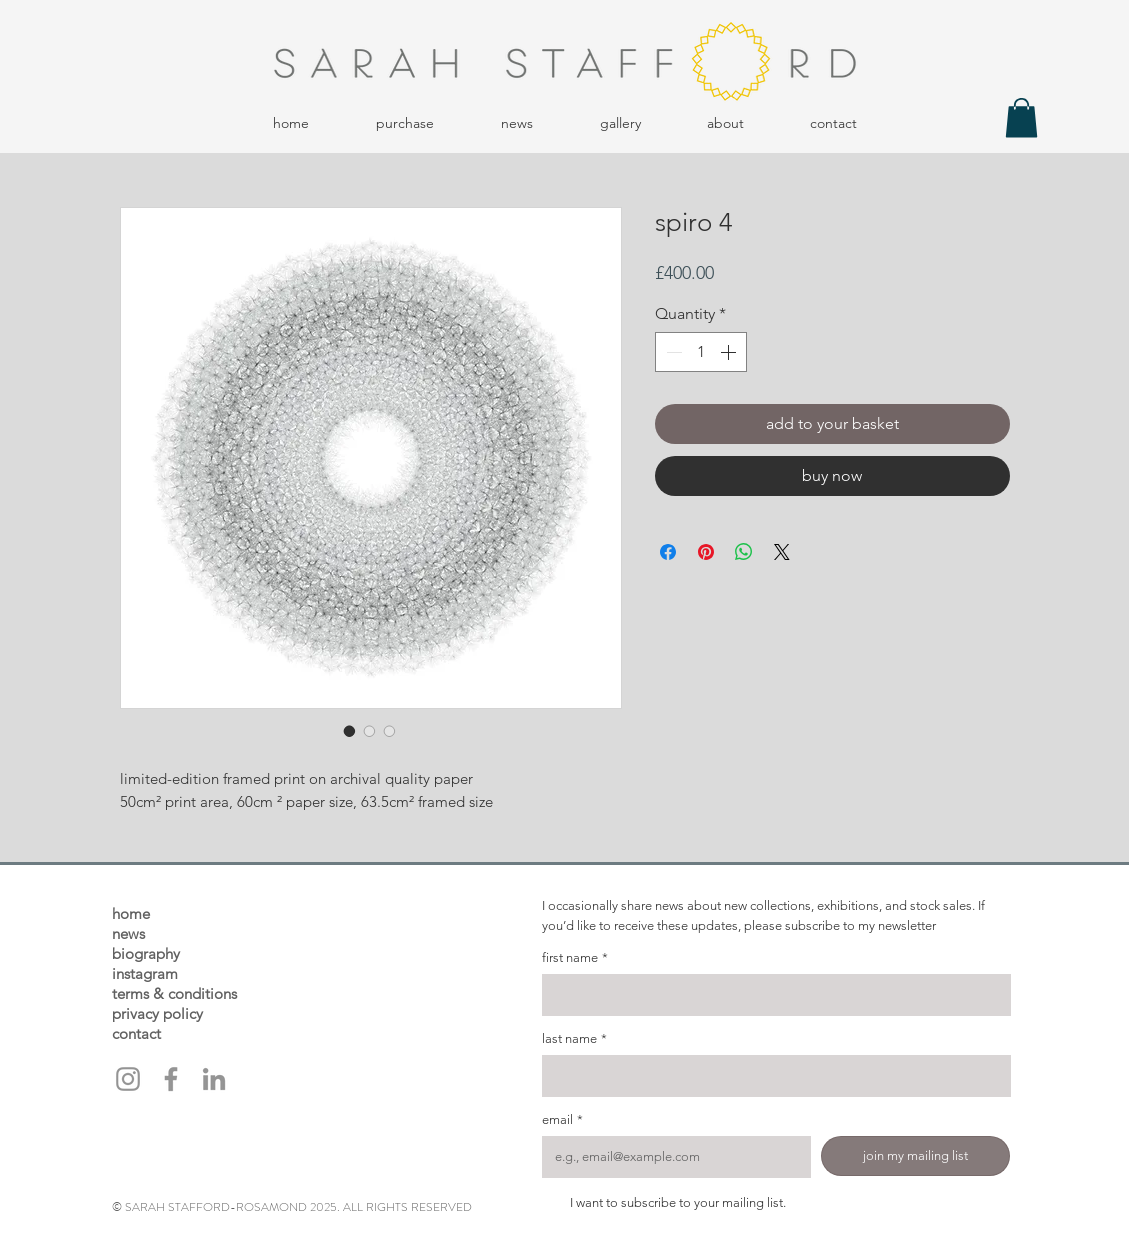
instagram (145, 973)
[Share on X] (782, 552)
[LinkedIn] (214, 1079)
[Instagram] (128, 1079)
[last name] (770, 1076)
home (131, 913)
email (562, 1120)
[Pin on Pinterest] (706, 552)
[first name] (770, 995)
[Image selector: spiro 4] (350, 731)
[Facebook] (171, 1079)
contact (136, 1033)
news (128, 933)
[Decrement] (672, 352)
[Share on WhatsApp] (744, 552)
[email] (670, 1157)
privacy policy (157, 1013)
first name (575, 958)
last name (574, 1039)
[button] (405, 123)
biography (146, 953)
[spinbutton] (701, 352)
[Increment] (730, 352)
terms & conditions (174, 993)
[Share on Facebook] (668, 552)
